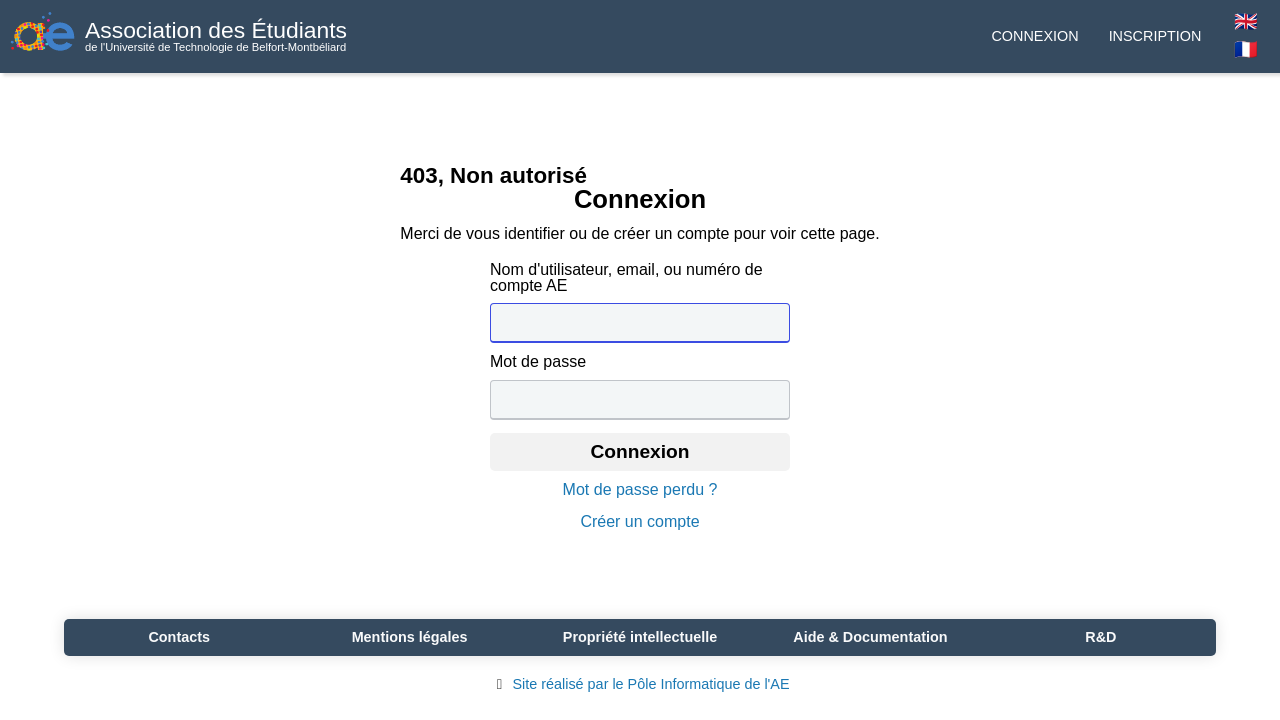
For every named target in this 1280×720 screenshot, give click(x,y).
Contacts (179, 637)
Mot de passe (538, 362)
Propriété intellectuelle (640, 637)
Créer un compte (639, 522)
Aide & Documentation (870, 637)
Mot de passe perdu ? (640, 490)
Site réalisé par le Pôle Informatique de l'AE (639, 684)
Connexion (1034, 36)
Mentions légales (410, 637)
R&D (1100, 637)
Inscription (1155, 36)
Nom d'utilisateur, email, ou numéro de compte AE (626, 278)
